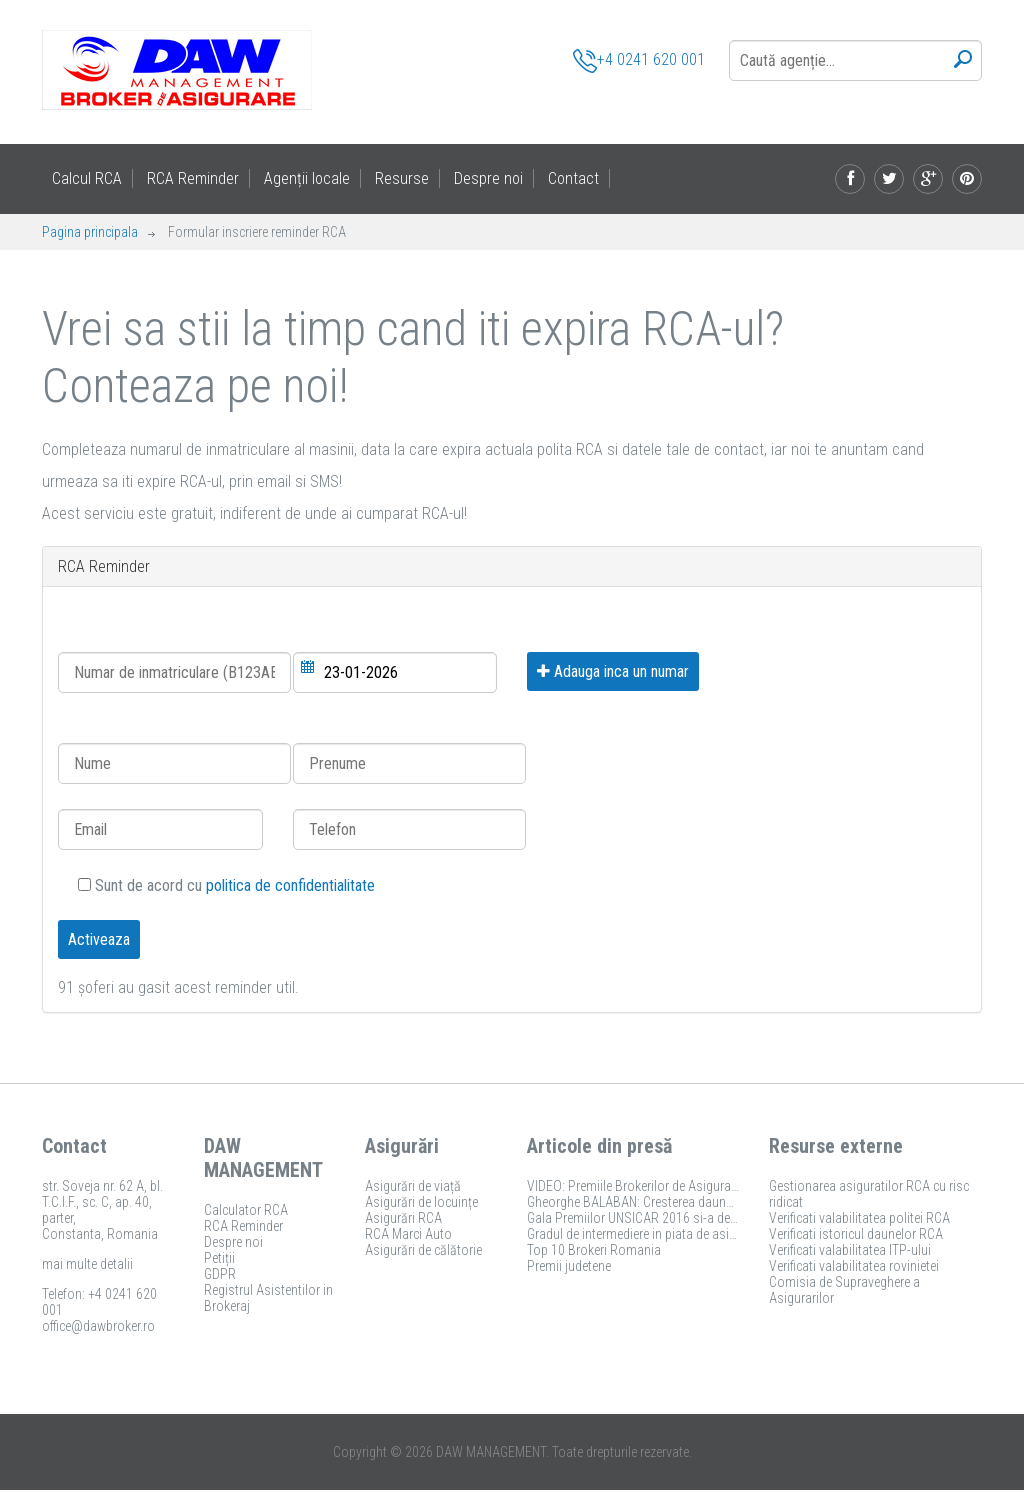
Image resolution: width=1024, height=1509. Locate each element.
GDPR (220, 1274)
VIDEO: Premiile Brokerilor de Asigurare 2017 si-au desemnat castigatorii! (728, 1186)
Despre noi (488, 178)
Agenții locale (307, 178)
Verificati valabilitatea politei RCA (859, 1218)
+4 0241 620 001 (639, 61)
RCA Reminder (193, 178)
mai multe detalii (87, 1264)
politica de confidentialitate (290, 885)
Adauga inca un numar (613, 671)
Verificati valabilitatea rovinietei (854, 1266)
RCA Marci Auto (408, 1234)
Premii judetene (569, 1266)
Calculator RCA (246, 1210)
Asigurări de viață (413, 1186)
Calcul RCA (87, 178)
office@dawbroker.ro (98, 1326)
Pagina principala (90, 232)
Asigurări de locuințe (421, 1202)
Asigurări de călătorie (423, 1250)
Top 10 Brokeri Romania (594, 1250)
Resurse (402, 178)
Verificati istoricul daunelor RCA (856, 1234)
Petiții (219, 1258)
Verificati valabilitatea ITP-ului (850, 1250)
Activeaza (99, 939)
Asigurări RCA (403, 1218)
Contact (573, 178)
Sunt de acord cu (226, 885)
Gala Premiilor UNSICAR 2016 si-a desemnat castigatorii (682, 1218)
